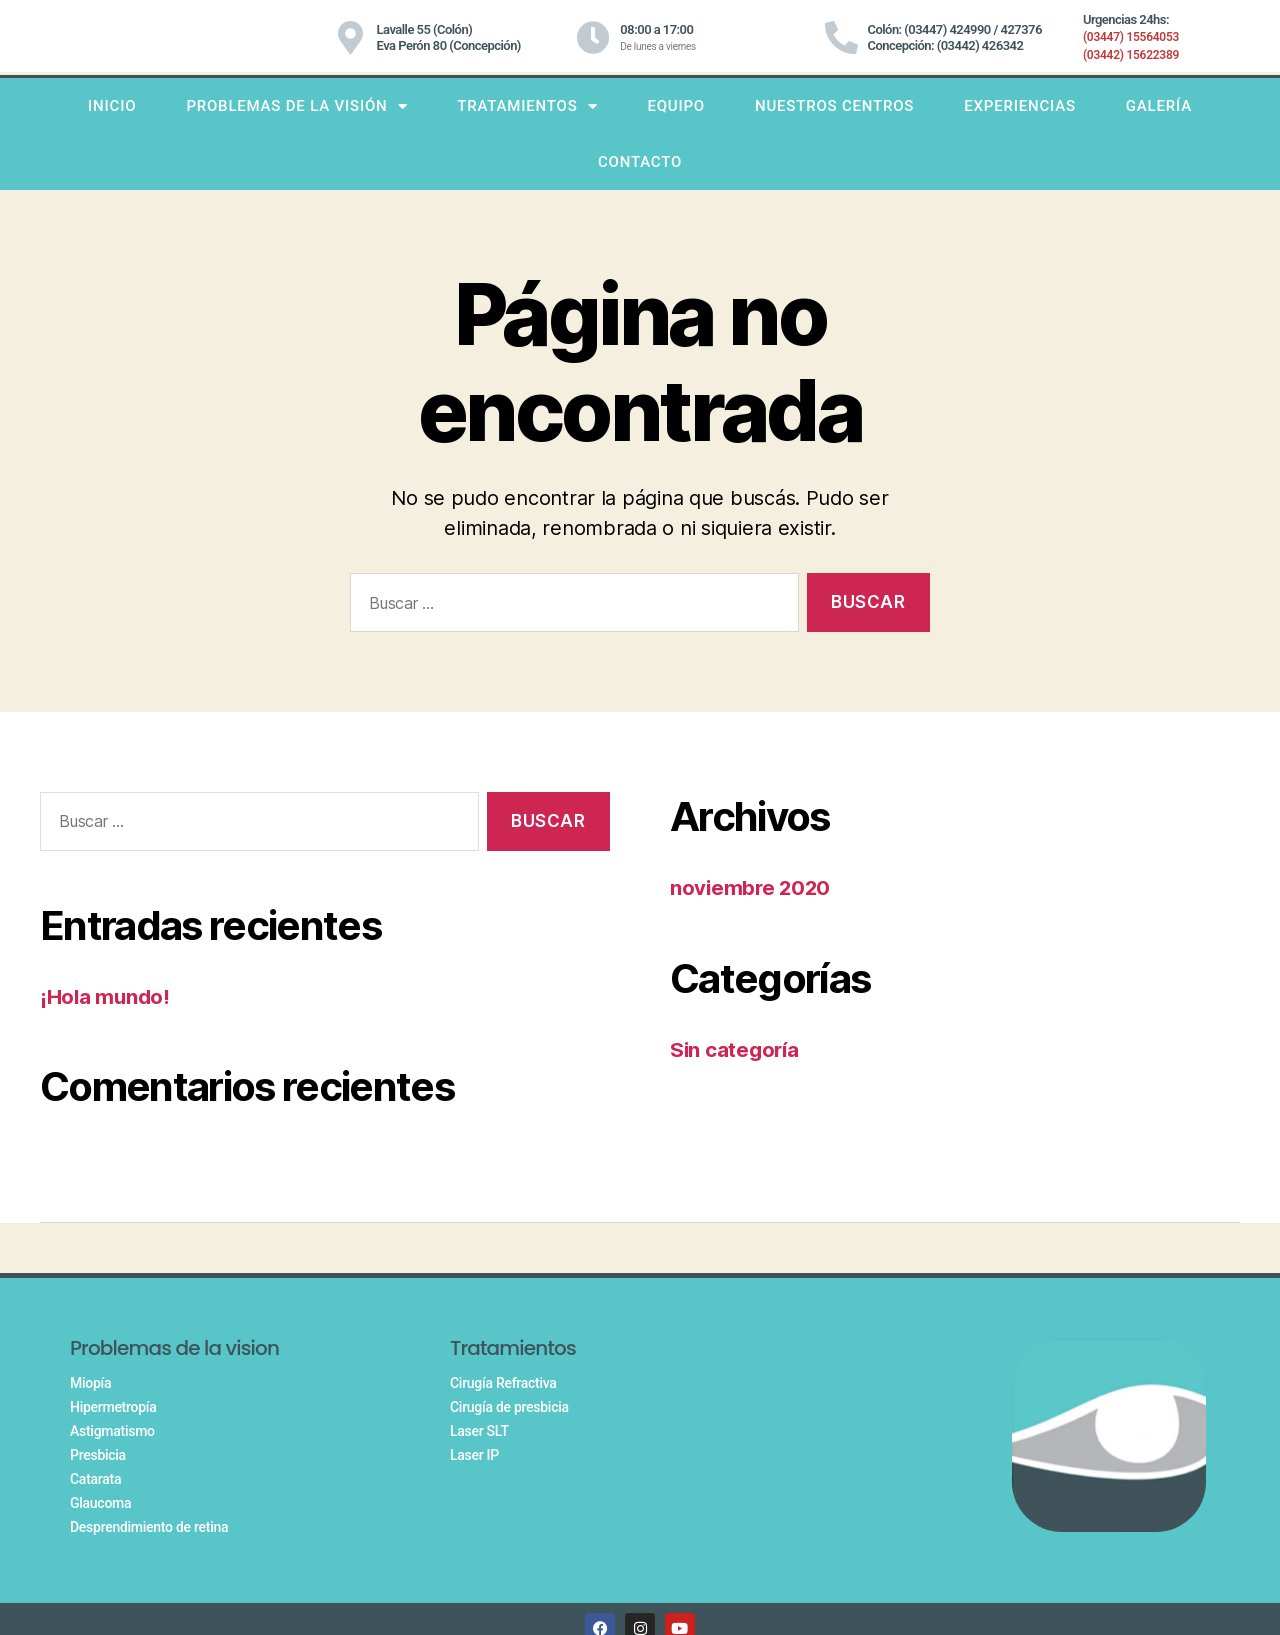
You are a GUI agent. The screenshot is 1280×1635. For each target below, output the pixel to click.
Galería (1159, 106)
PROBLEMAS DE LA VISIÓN (296, 106)
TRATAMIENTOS (527, 106)
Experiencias (1020, 106)
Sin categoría (736, 1049)
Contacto (640, 162)
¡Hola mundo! (106, 996)
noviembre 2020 (752, 887)
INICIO (112, 106)
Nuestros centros (834, 106)
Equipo (676, 106)
